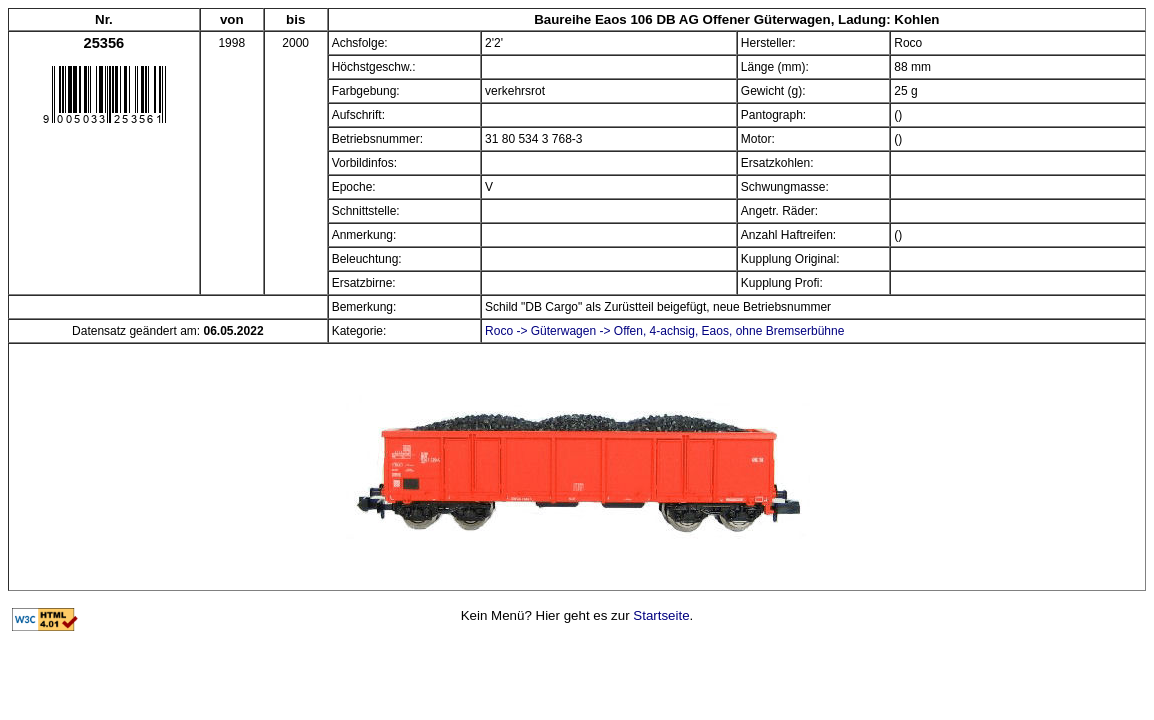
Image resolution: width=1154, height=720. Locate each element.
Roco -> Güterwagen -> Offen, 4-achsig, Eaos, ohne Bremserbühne (664, 331)
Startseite (661, 615)
